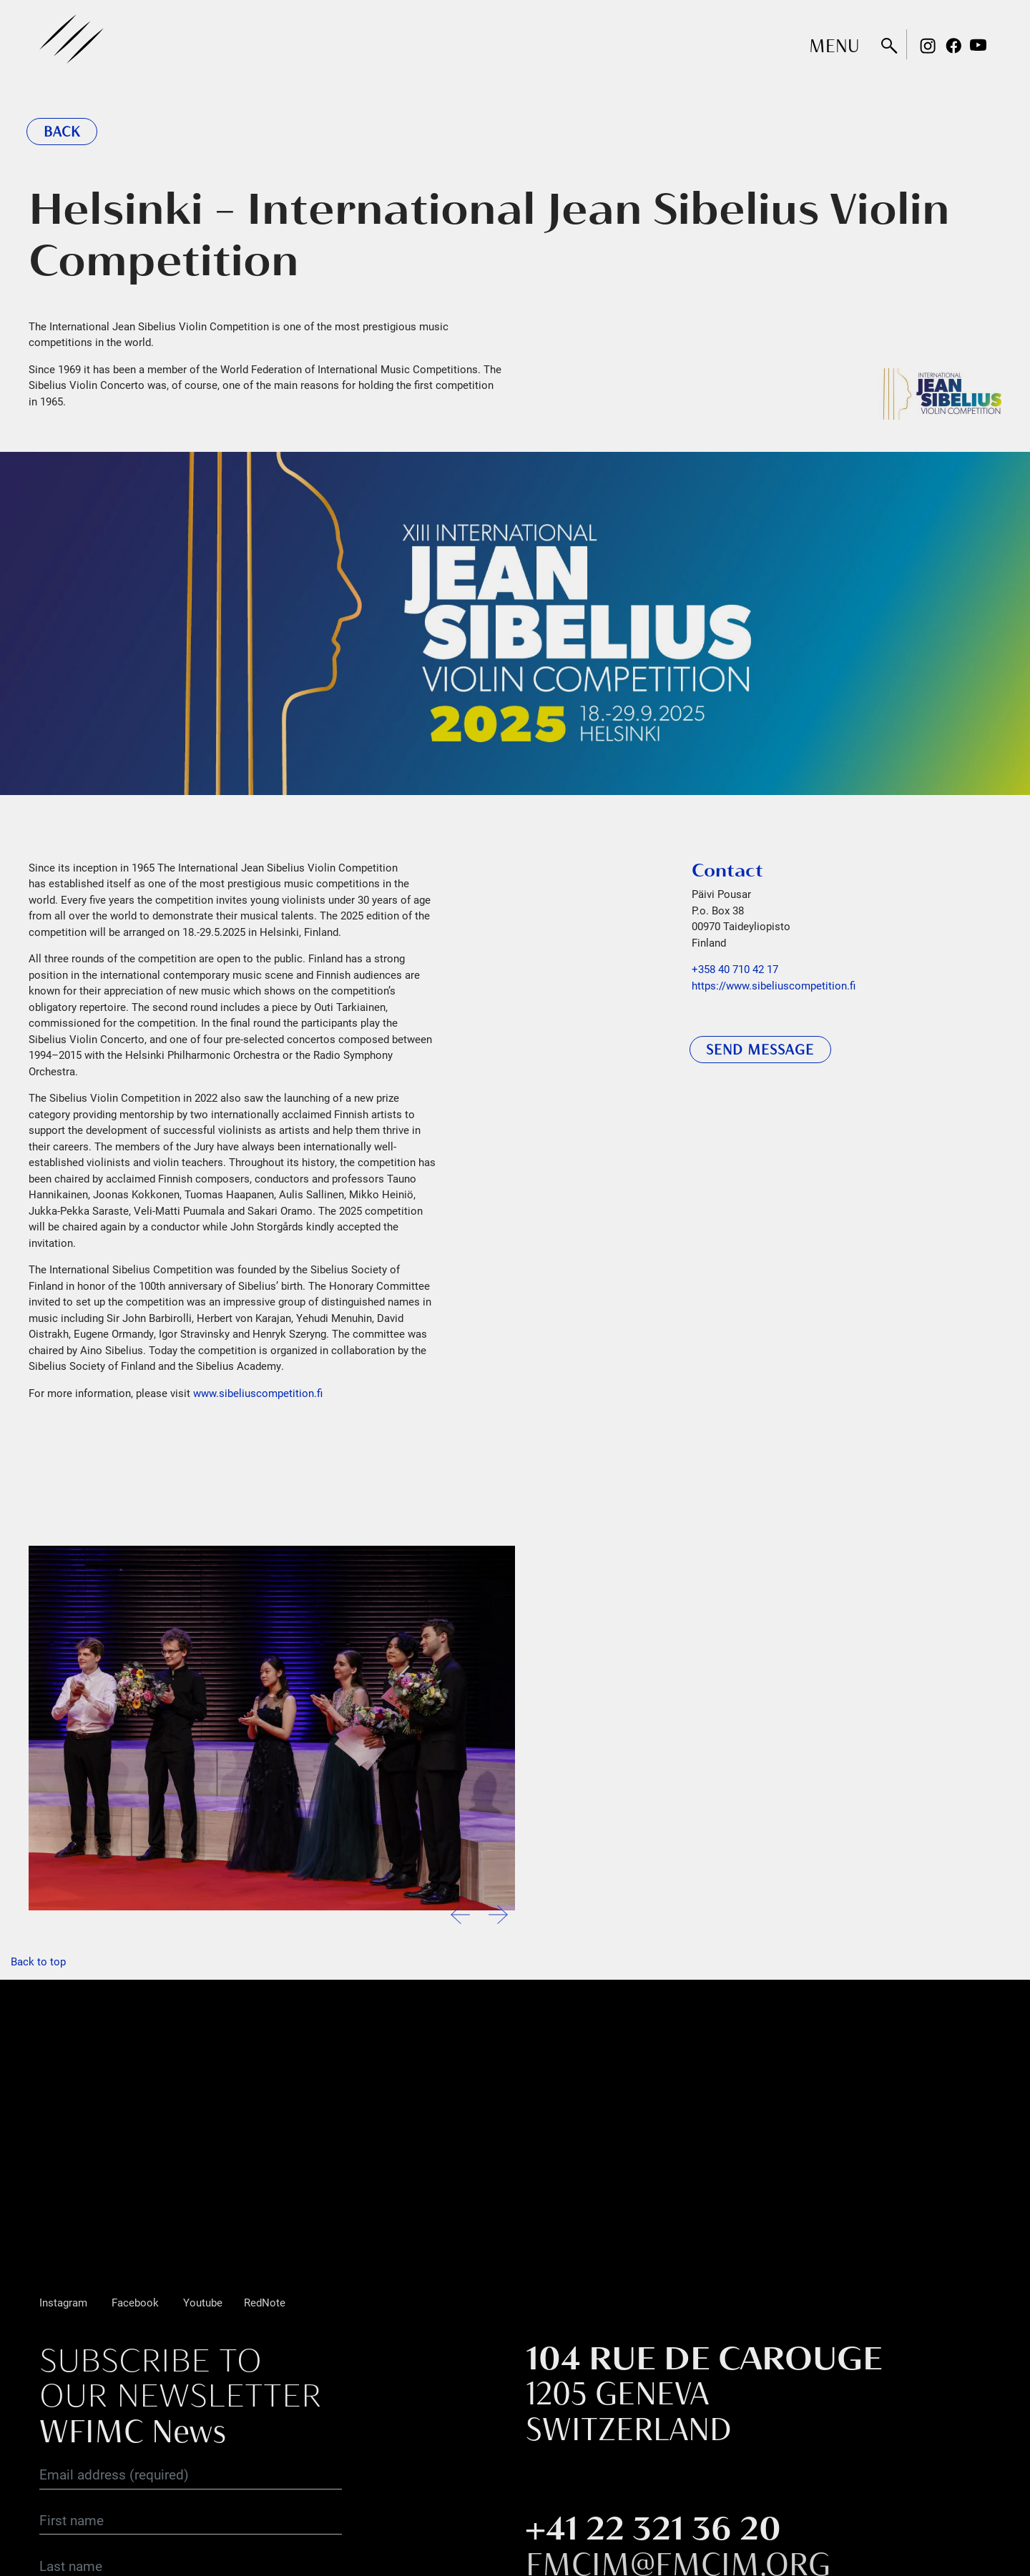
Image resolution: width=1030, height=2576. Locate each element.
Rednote (1004, 45)
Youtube (978, 45)
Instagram (928, 45)
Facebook (953, 45)
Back (62, 131)
